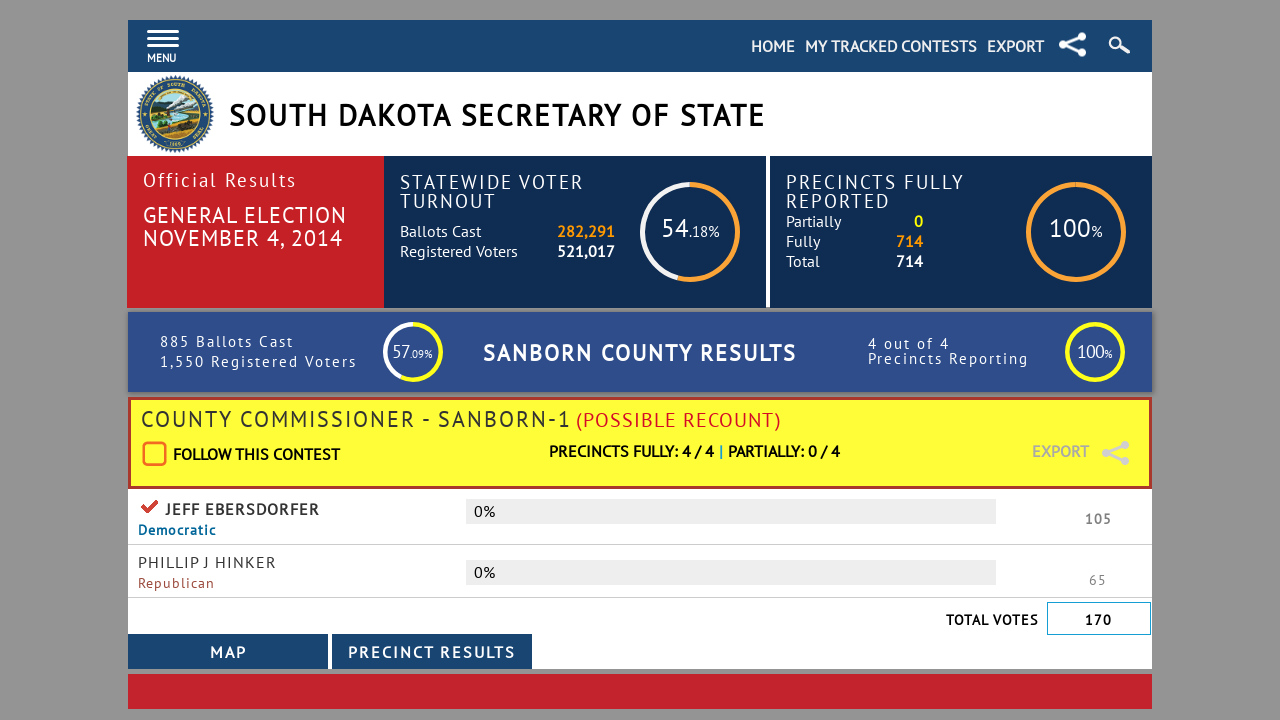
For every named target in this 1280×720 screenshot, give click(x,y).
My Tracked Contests (891, 46)
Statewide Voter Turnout (492, 191)
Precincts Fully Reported (875, 191)
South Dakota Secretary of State (497, 115)
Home (773, 46)
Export (1015, 46)
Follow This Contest (256, 454)
